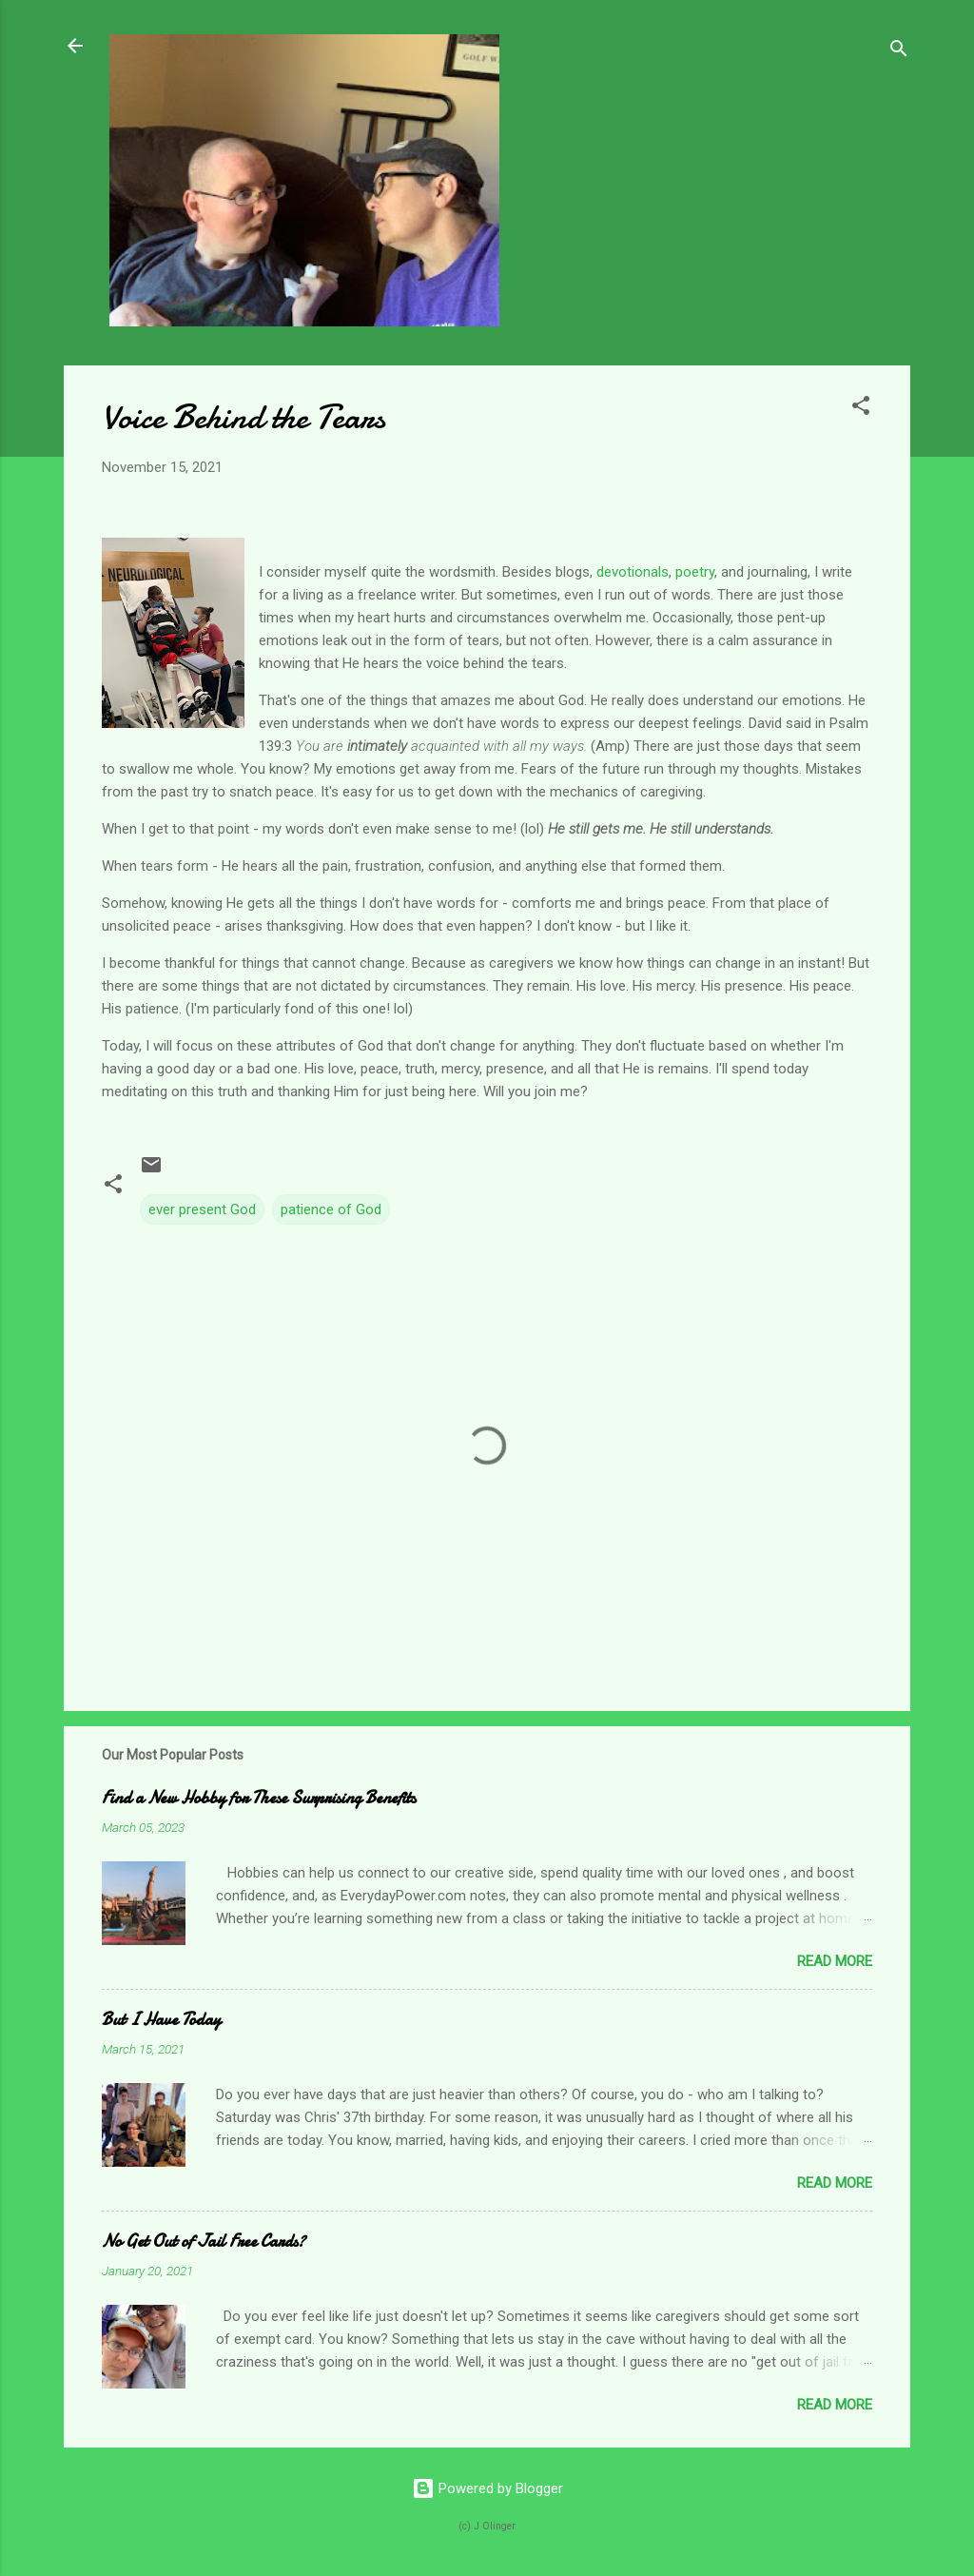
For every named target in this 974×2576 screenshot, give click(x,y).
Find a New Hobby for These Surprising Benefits (259, 1798)
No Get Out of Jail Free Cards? (203, 2241)
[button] (860, 408)
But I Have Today (161, 2020)
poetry (694, 571)
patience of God (331, 1209)
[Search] (898, 52)
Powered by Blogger (487, 2488)
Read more (834, 1961)
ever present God (202, 1209)
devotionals (632, 571)
